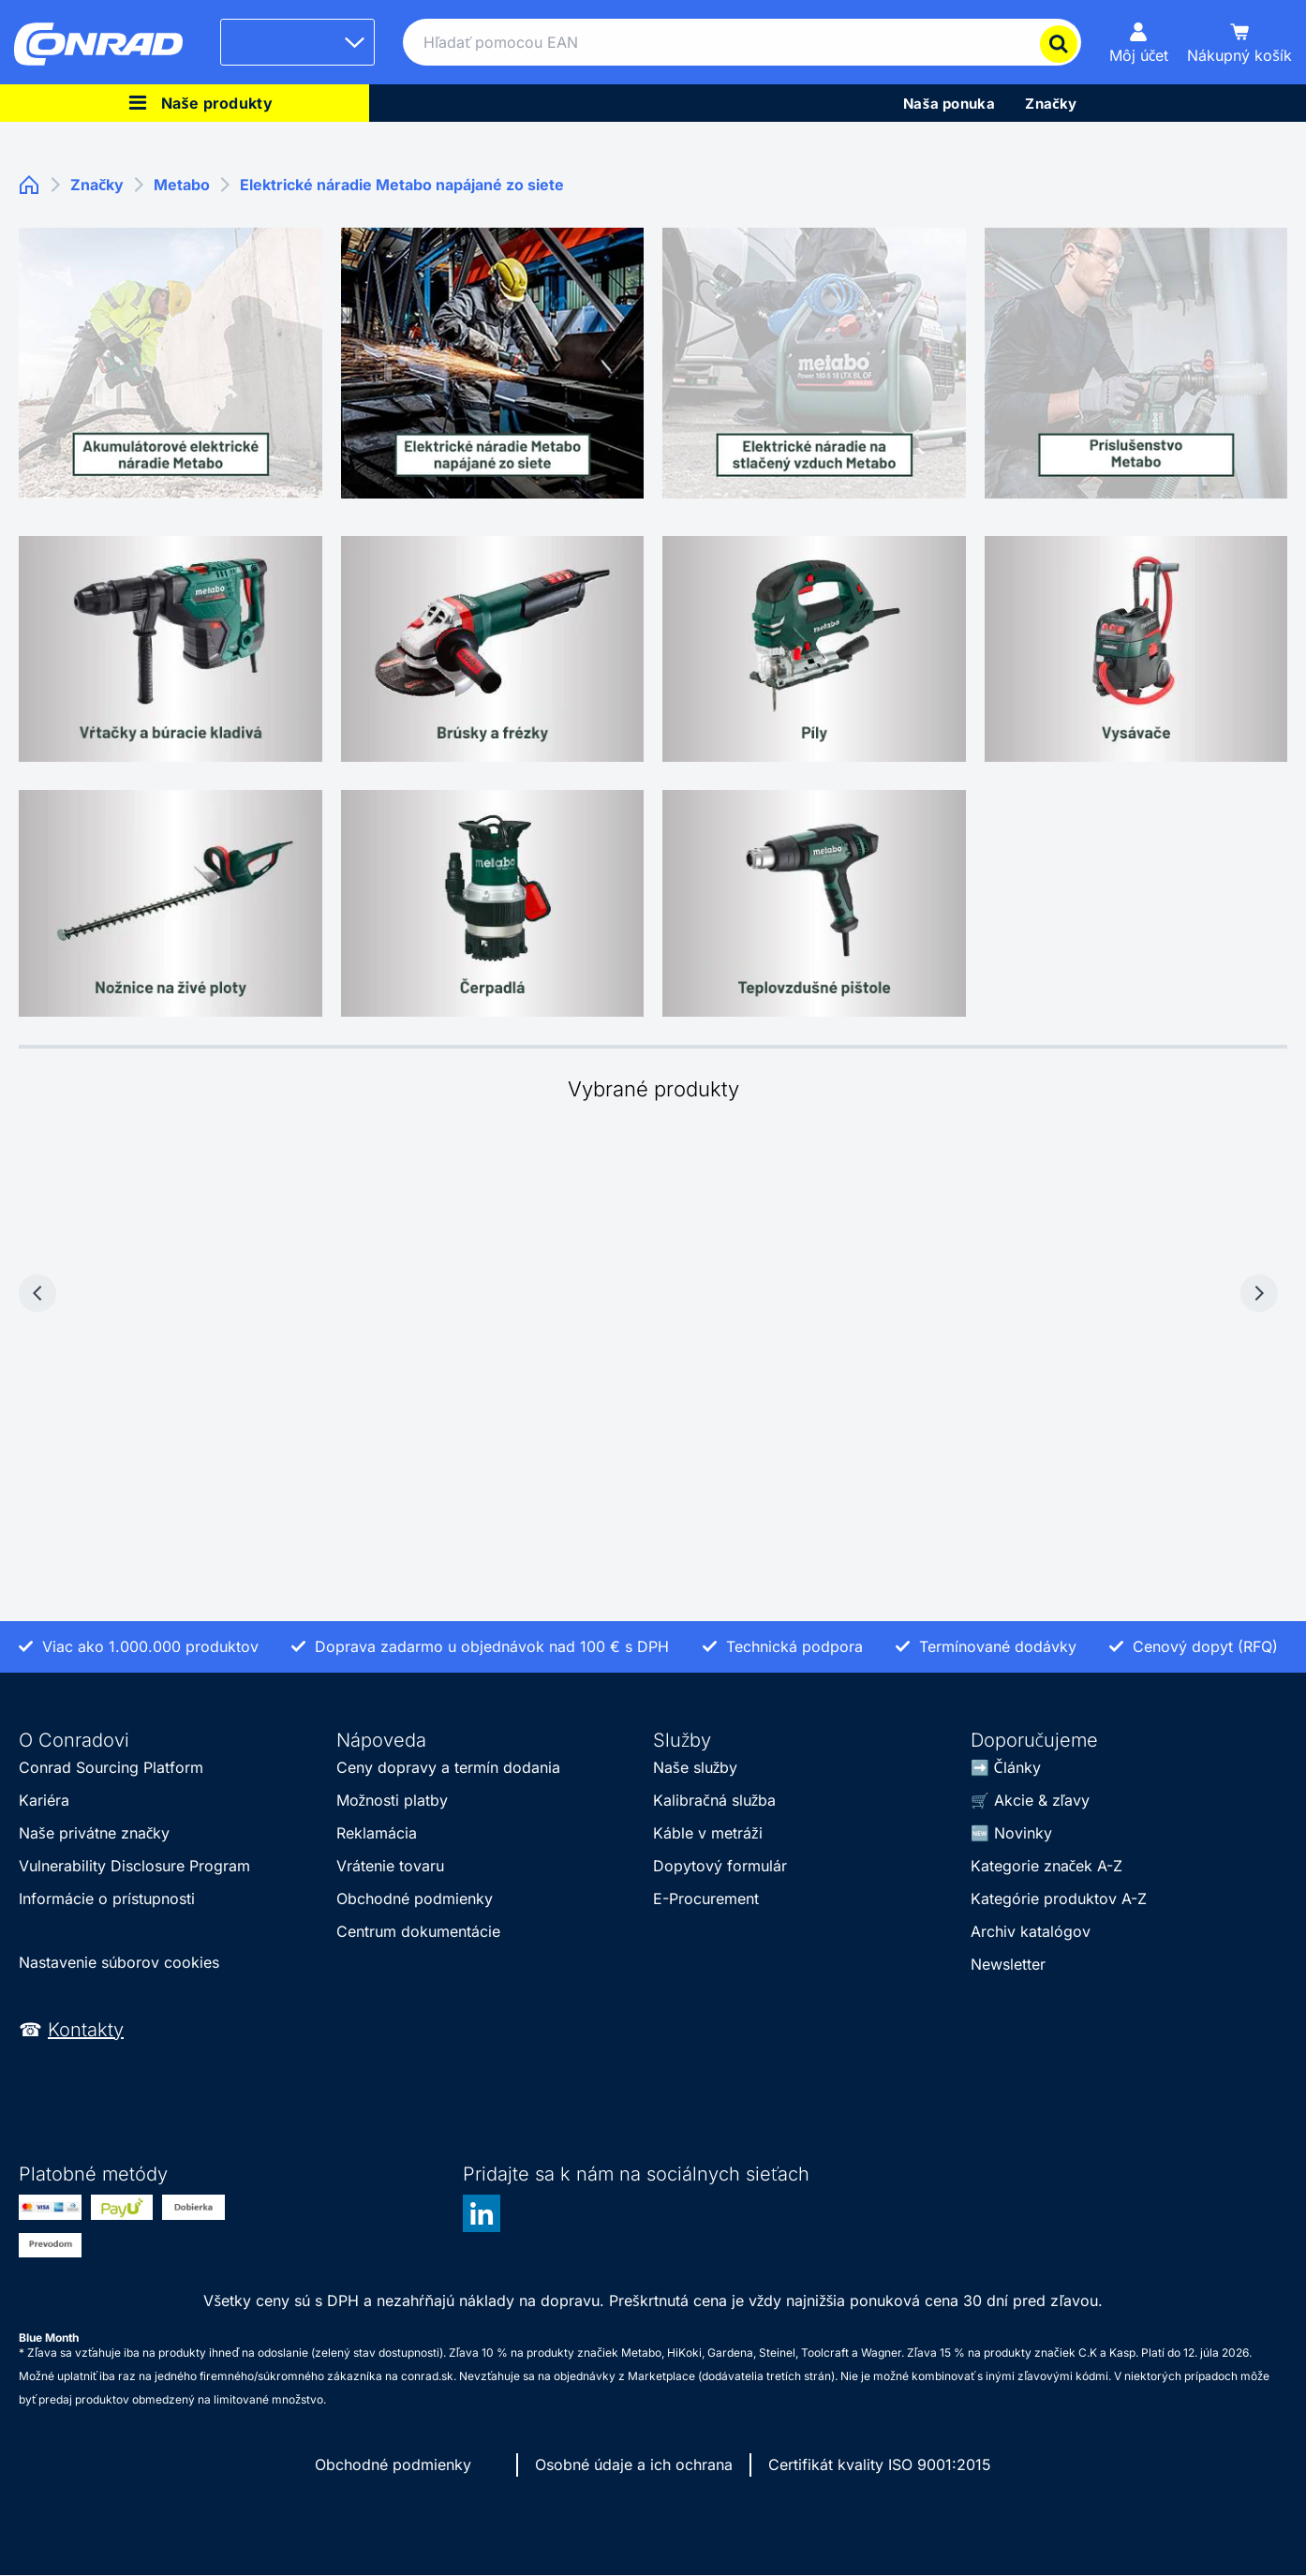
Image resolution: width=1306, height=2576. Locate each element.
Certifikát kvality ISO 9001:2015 (879, 2464)
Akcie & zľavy (1042, 1800)
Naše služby (695, 1767)
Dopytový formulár (720, 1865)
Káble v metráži (708, 1833)
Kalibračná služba (714, 1800)
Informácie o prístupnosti (107, 1898)
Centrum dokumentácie (418, 1931)
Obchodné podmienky (414, 1898)
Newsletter (1008, 1964)
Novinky (1023, 1833)
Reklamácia (376, 1833)
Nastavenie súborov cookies (119, 1962)
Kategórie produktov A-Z (1059, 1898)
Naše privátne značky (94, 1833)
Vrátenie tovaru (390, 1865)
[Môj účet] (1139, 42)
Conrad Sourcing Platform (111, 1767)
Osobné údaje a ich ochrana (634, 2464)
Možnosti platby (392, 1800)
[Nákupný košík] (1239, 42)
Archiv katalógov (1031, 1931)
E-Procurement (706, 1898)
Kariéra (44, 1800)
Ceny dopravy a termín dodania (448, 1767)
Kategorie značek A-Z (1047, 1865)
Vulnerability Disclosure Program (134, 1865)
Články (1017, 1767)
